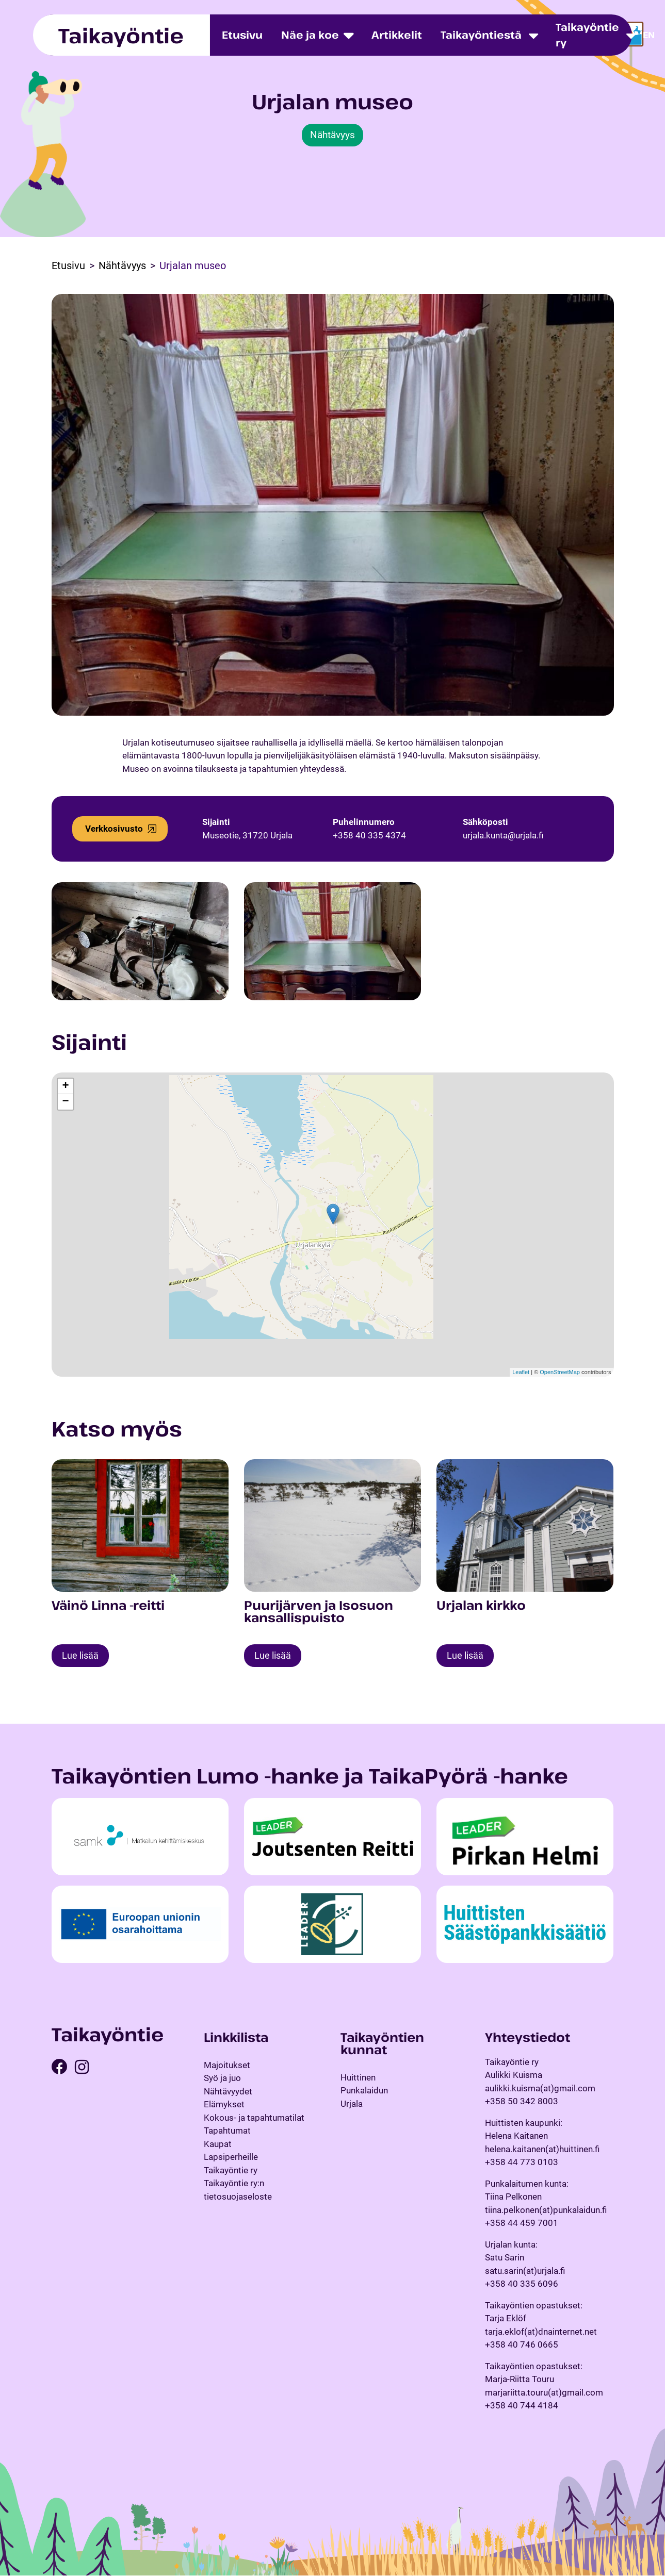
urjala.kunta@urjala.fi (503, 835)
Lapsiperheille (231, 2157)
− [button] (65, 1102)
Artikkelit (396, 35)
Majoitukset (227, 2065)
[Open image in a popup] (140, 941)
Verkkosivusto (114, 828)
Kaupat (218, 2144)
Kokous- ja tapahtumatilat (254, 2118)
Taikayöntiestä (481, 35)
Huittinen (358, 2078)
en (649, 35)
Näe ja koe (310, 35)
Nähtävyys (332, 135)
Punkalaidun (364, 2091)
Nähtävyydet (228, 2092)
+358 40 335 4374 (369, 835)
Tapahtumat (227, 2131)
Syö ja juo (222, 2078)
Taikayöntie (121, 35)
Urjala (351, 2104)
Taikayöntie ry (587, 34)
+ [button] (65, 1086)
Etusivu (242, 35)
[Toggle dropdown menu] (533, 35)
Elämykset (224, 2105)
